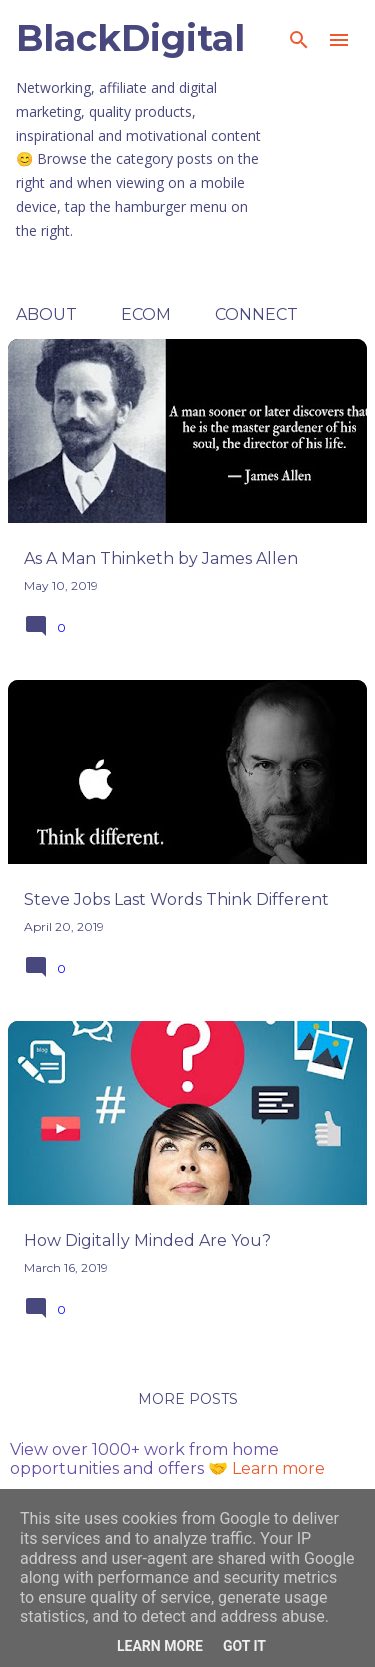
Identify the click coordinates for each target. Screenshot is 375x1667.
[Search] (299, 40)
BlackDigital (130, 38)
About (46, 314)
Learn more (278, 1468)
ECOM (146, 314)
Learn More (160, 1646)
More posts (188, 1399)
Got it (244, 1646)
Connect (256, 314)
